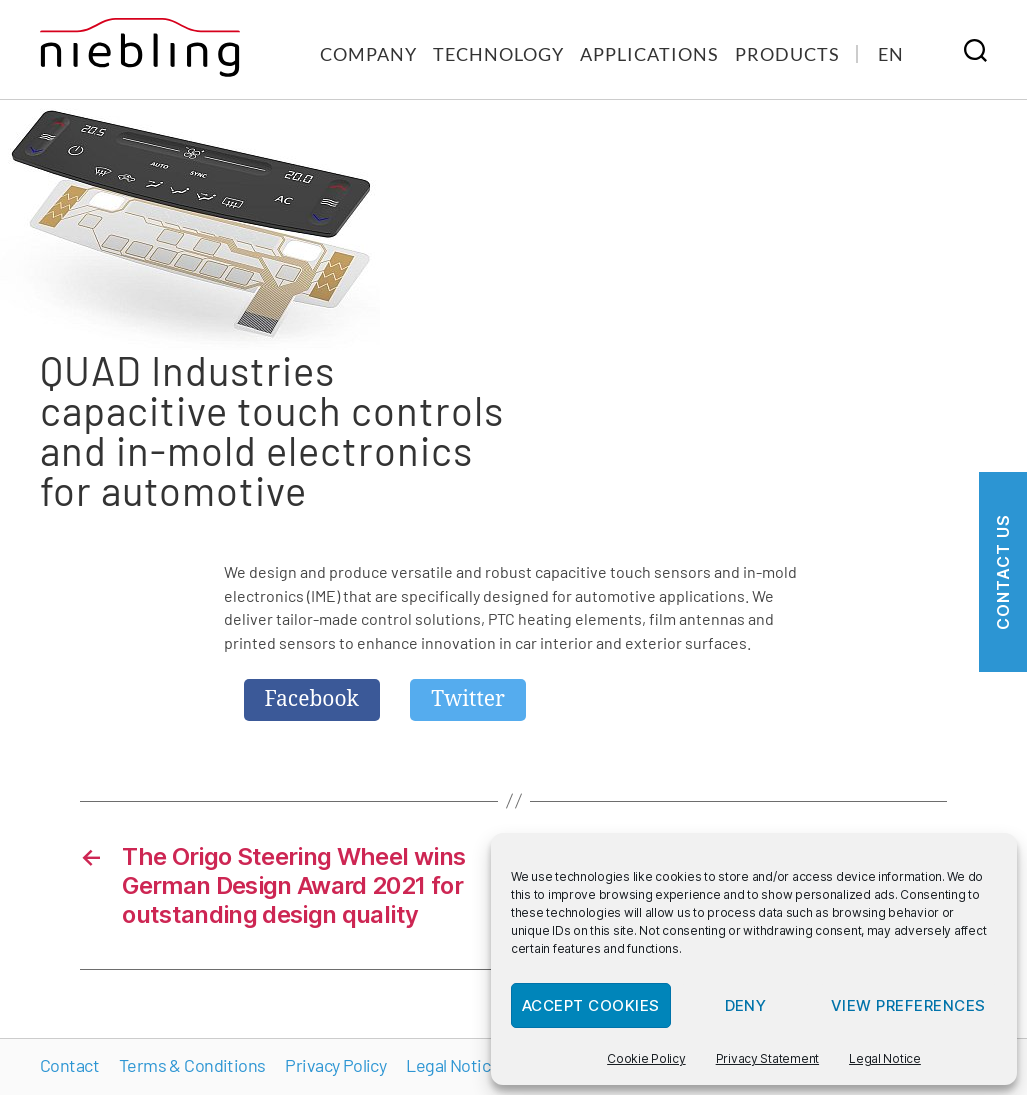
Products (787, 54)
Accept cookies (591, 1005)
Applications (649, 54)
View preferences (908, 1005)
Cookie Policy (646, 1058)
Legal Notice (885, 1058)
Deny (746, 1005)
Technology (498, 54)
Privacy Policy (335, 1065)
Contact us (1003, 572)
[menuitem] (891, 54)
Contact (69, 1065)
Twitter (468, 699)
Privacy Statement (767, 1058)
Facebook (312, 699)
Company (368, 54)
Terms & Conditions (192, 1065)
